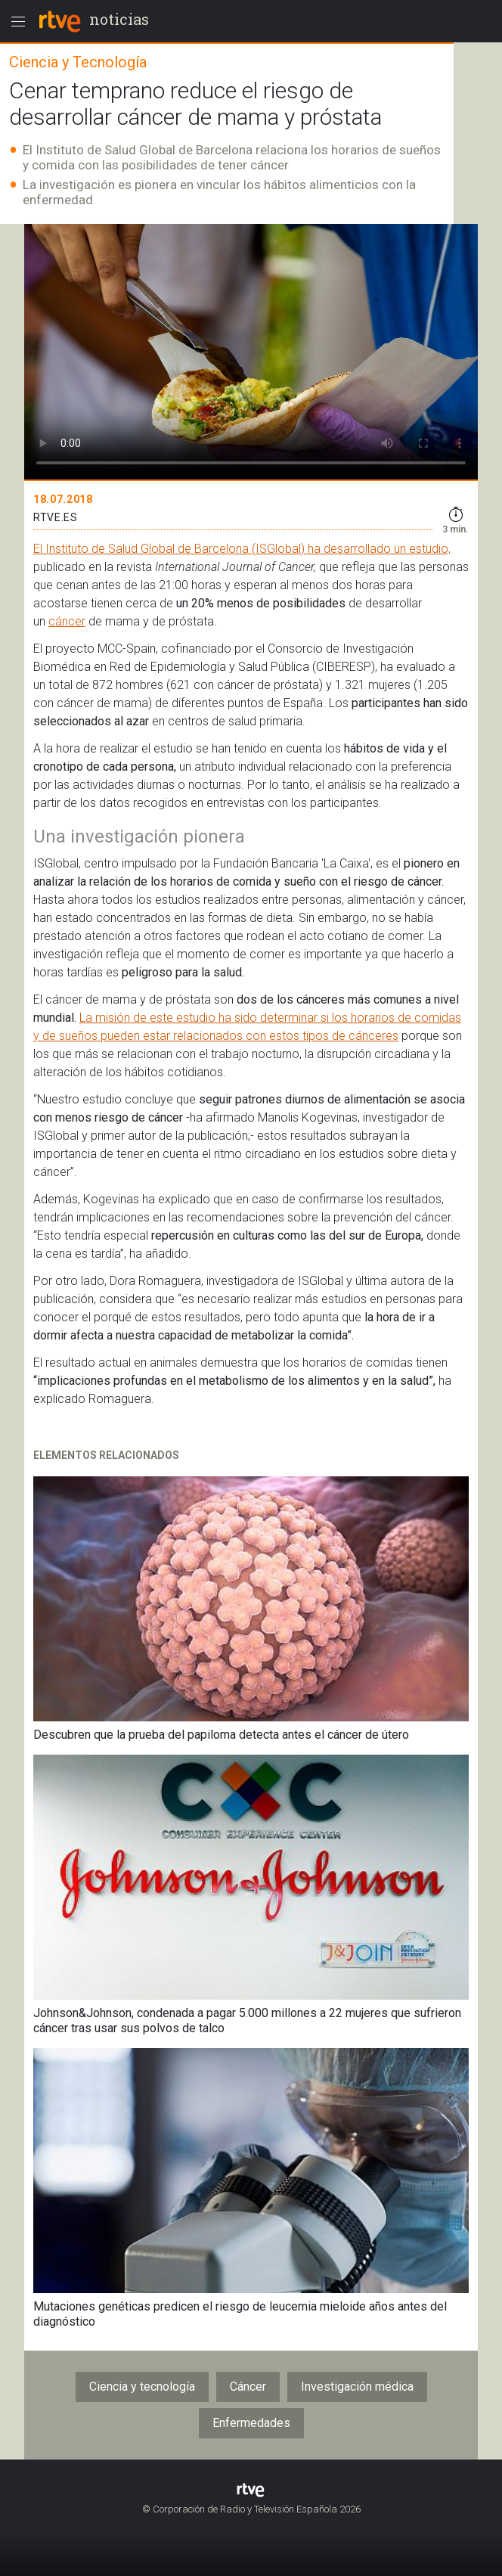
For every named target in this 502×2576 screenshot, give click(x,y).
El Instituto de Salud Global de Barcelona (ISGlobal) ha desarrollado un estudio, (242, 549)
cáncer (66, 621)
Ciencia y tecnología (142, 2386)
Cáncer (248, 2386)
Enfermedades (251, 2423)
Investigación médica (357, 2386)
